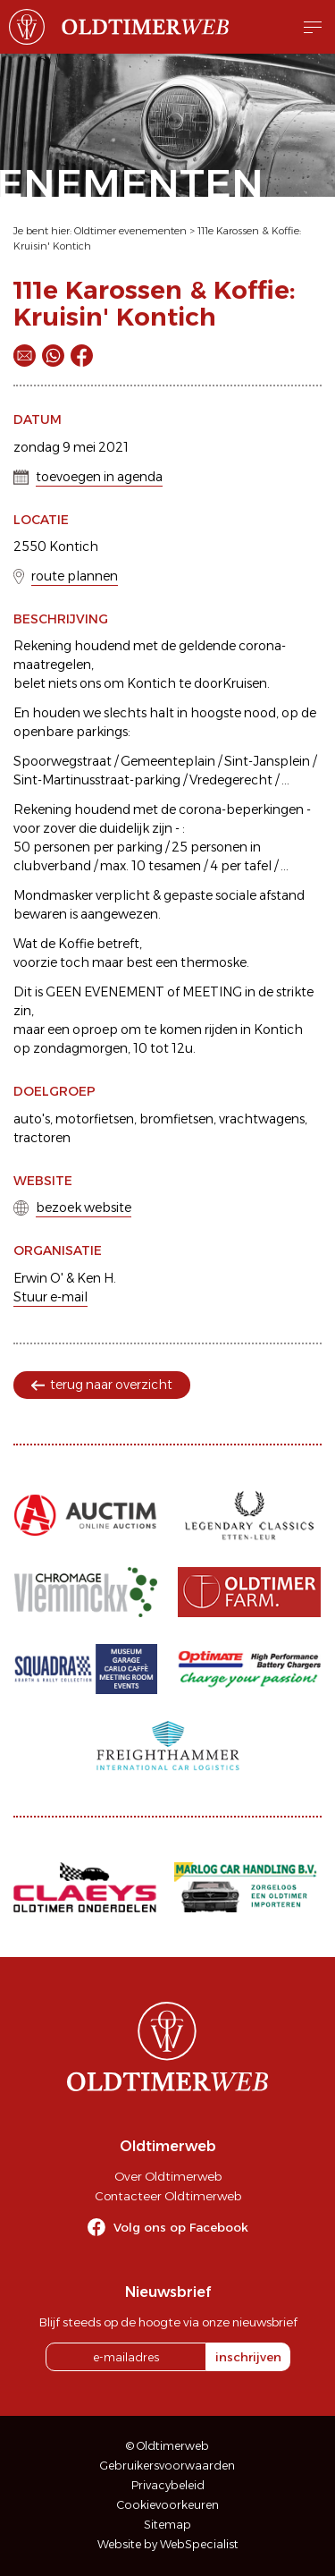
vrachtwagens (262, 1119)
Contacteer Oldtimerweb (168, 2196)
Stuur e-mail (50, 1297)
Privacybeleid (168, 2485)
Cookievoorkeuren (168, 2505)
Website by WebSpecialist (168, 2544)
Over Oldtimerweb (168, 2176)
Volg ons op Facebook (180, 2227)
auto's (31, 1119)
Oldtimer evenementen (130, 231)
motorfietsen (94, 1119)
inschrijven (248, 2357)
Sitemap (167, 2524)
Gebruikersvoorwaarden (167, 2465)
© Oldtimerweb (167, 2446)
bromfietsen (176, 1119)
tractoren (42, 1138)
